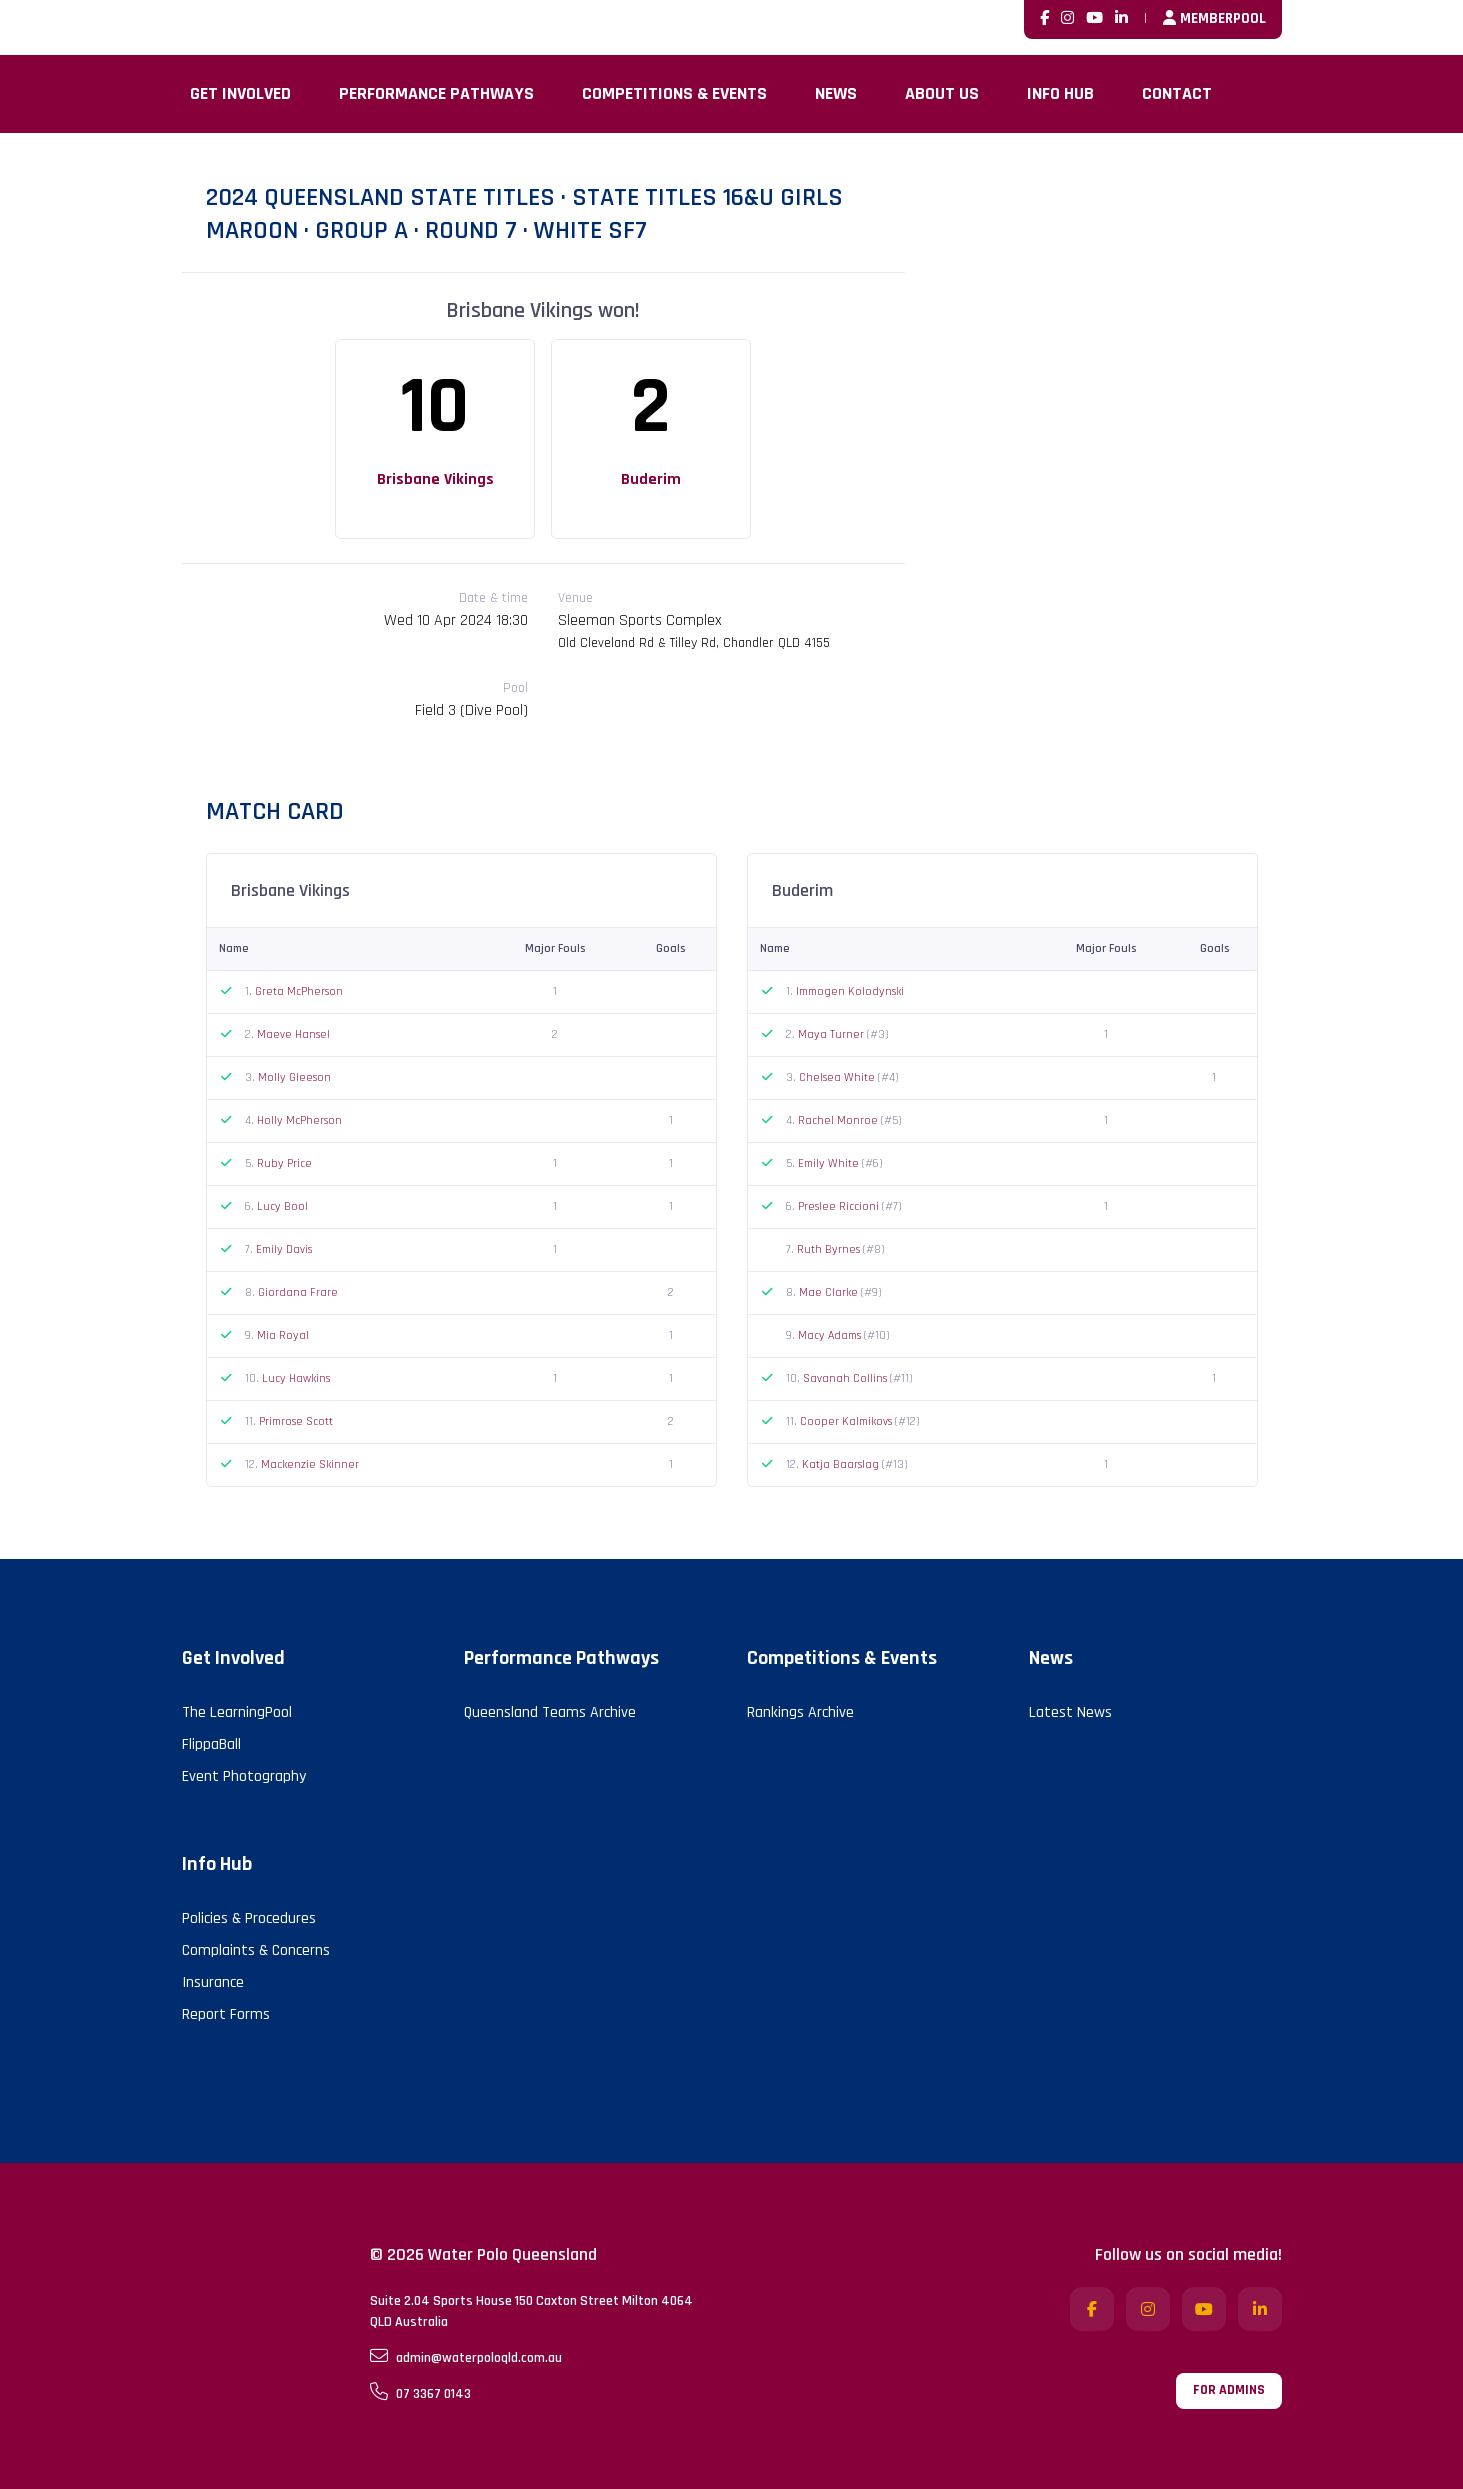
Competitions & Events (674, 93)
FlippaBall (211, 1744)
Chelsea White (838, 1077)
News (836, 93)
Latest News (1070, 1712)
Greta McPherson (299, 991)
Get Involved (240, 93)
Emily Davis (284, 1249)
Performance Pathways (436, 93)
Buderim (651, 479)
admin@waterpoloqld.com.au (466, 2357)
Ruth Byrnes (830, 1249)
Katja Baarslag (842, 1464)
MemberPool (1214, 18)
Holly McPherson (299, 1120)
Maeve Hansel (293, 1034)
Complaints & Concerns (256, 1950)
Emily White (830, 1163)
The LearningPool (237, 1712)
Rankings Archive (800, 1712)
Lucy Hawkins (296, 1378)
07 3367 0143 (420, 2393)
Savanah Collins (846, 1378)
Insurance (213, 1982)
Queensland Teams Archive (550, 1712)
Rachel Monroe (839, 1120)
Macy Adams (831, 1335)
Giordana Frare (298, 1292)
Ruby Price (284, 1163)
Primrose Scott (296, 1421)
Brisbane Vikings (435, 479)
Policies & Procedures (249, 1918)
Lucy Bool (282, 1206)
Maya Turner (832, 1034)
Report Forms (226, 2014)
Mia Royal (283, 1335)
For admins (1229, 2390)
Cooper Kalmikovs (847, 1421)
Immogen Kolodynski (850, 991)
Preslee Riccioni (840, 1206)
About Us (942, 93)
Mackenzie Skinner (310, 1464)
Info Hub (1060, 93)
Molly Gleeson (294, 1077)
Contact (1177, 93)
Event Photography (244, 1776)
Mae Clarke (830, 1292)
